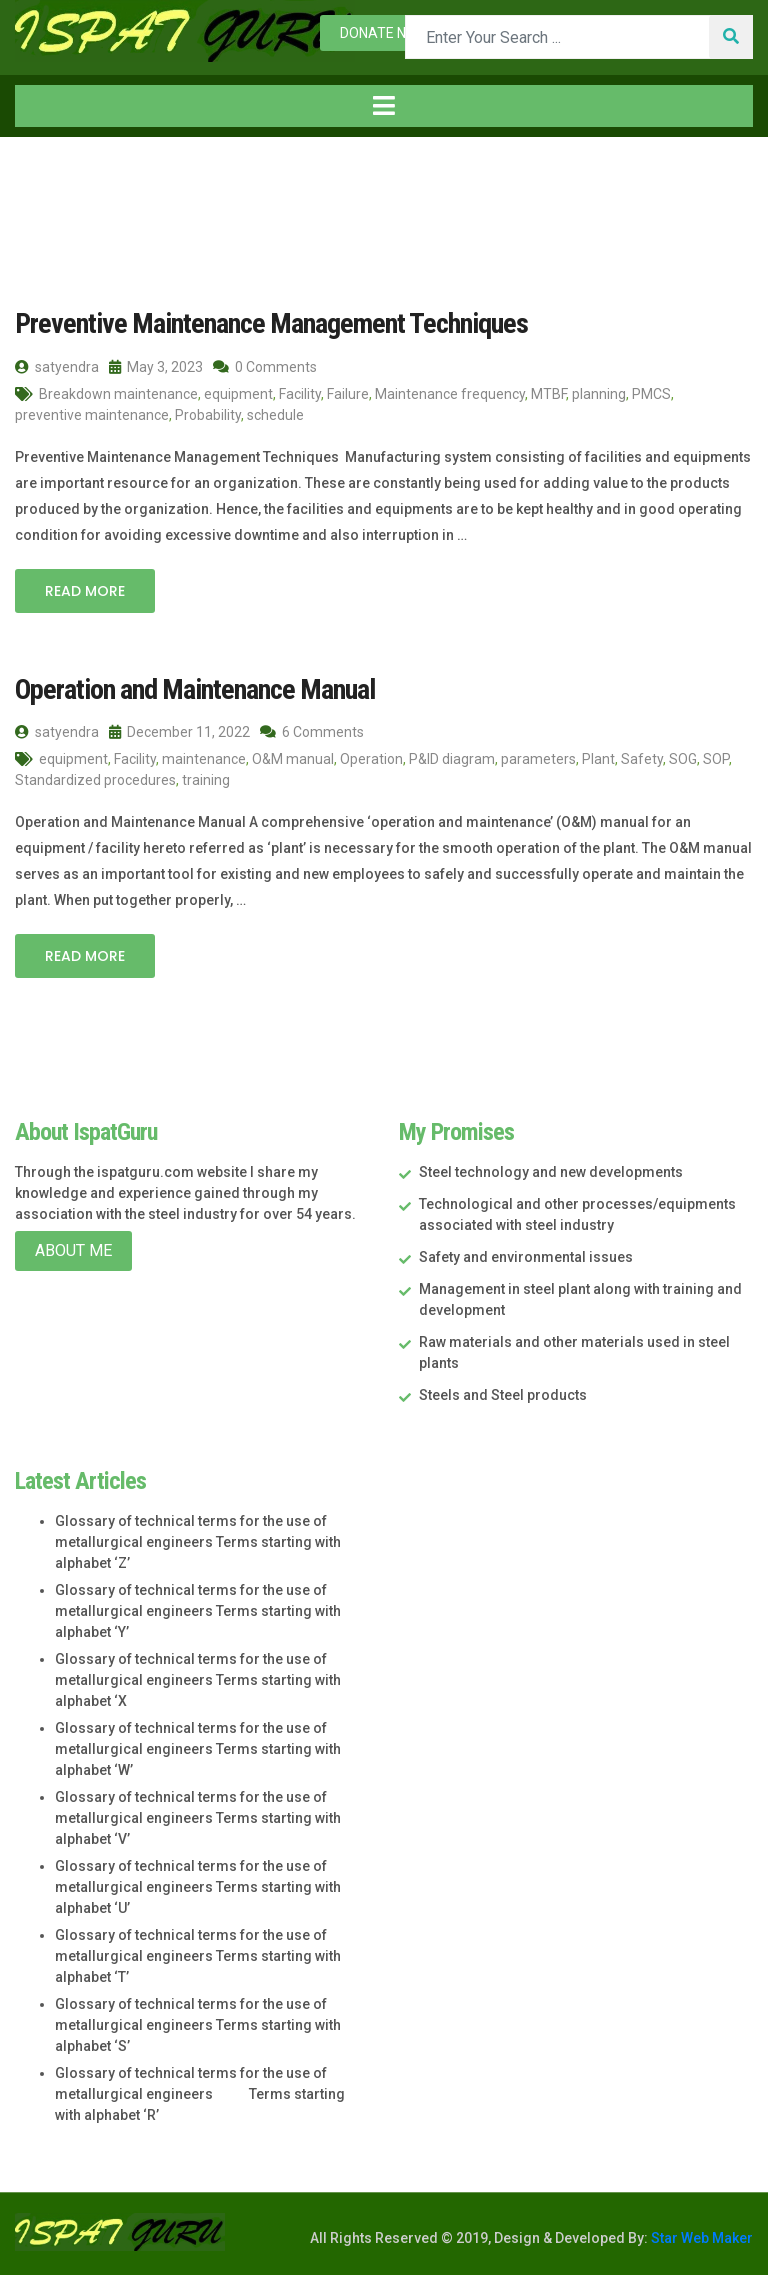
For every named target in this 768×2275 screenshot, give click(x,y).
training (206, 780)
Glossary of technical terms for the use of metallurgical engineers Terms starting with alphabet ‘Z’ (198, 1542)
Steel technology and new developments (551, 1172)
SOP (716, 759)
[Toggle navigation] (384, 106)
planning (599, 394)
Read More (85, 591)
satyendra (57, 367)
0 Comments (265, 367)
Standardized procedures (95, 780)
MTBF (548, 394)
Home (49, 178)
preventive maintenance (92, 415)
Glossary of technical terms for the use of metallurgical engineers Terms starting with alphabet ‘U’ (198, 1887)
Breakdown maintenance (118, 394)
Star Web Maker (700, 2238)
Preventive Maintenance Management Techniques (271, 323)
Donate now (384, 33)
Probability (208, 415)
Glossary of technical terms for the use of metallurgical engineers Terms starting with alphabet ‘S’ (198, 2025)
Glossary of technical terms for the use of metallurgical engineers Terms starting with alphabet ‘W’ (198, 1749)
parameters (538, 759)
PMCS (651, 394)
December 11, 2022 (179, 732)
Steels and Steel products (503, 1395)
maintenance (204, 759)
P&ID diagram (452, 759)
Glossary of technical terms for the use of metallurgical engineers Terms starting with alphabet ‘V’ (198, 1818)
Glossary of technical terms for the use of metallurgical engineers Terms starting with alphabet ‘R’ (200, 2094)
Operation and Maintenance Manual (195, 689)
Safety (642, 759)
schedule (275, 415)
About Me (73, 1250)
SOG (683, 759)
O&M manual (293, 759)
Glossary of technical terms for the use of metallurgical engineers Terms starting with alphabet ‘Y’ (198, 1611)
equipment (238, 394)
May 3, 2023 (156, 367)
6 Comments (312, 732)
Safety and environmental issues (526, 1257)
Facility (300, 394)
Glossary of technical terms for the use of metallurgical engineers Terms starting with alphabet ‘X (198, 1680)
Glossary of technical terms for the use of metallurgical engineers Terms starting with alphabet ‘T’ (198, 1956)
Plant (598, 759)
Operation (371, 759)
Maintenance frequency (450, 394)
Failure (348, 394)
